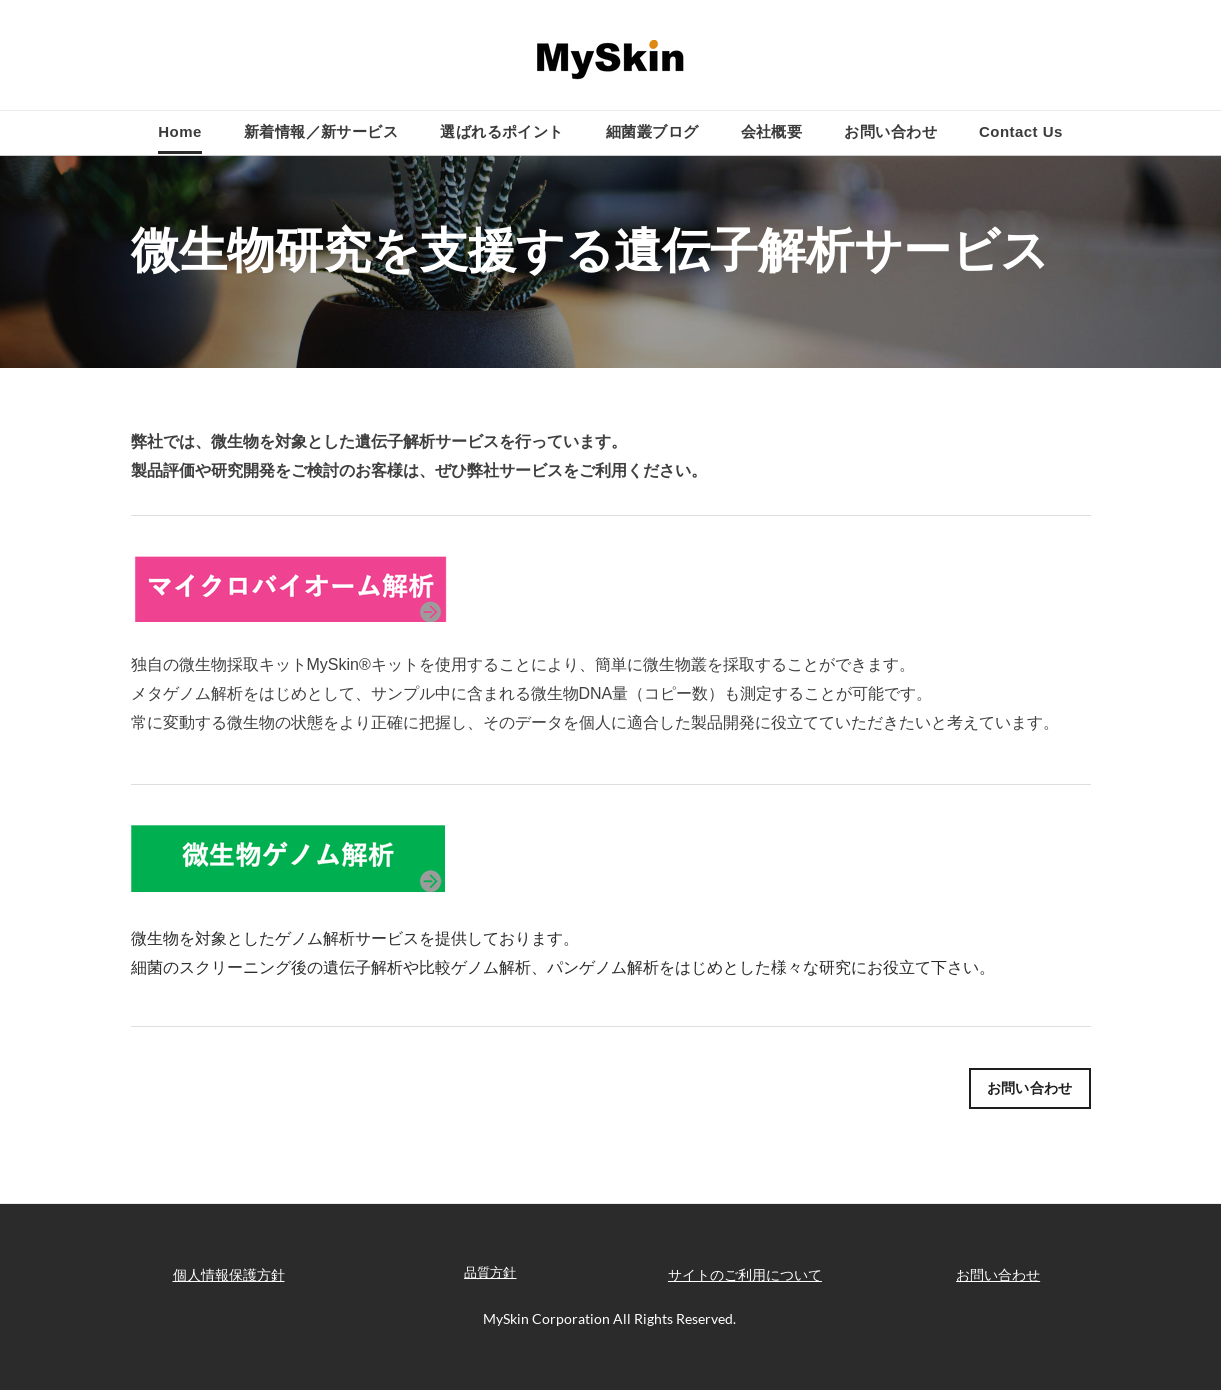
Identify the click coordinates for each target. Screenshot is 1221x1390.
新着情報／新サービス (321, 131)
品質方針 (490, 1272)
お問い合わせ (890, 131)
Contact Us (1021, 131)
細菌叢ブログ (652, 131)
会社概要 (772, 131)
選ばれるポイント (502, 131)
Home (179, 131)
